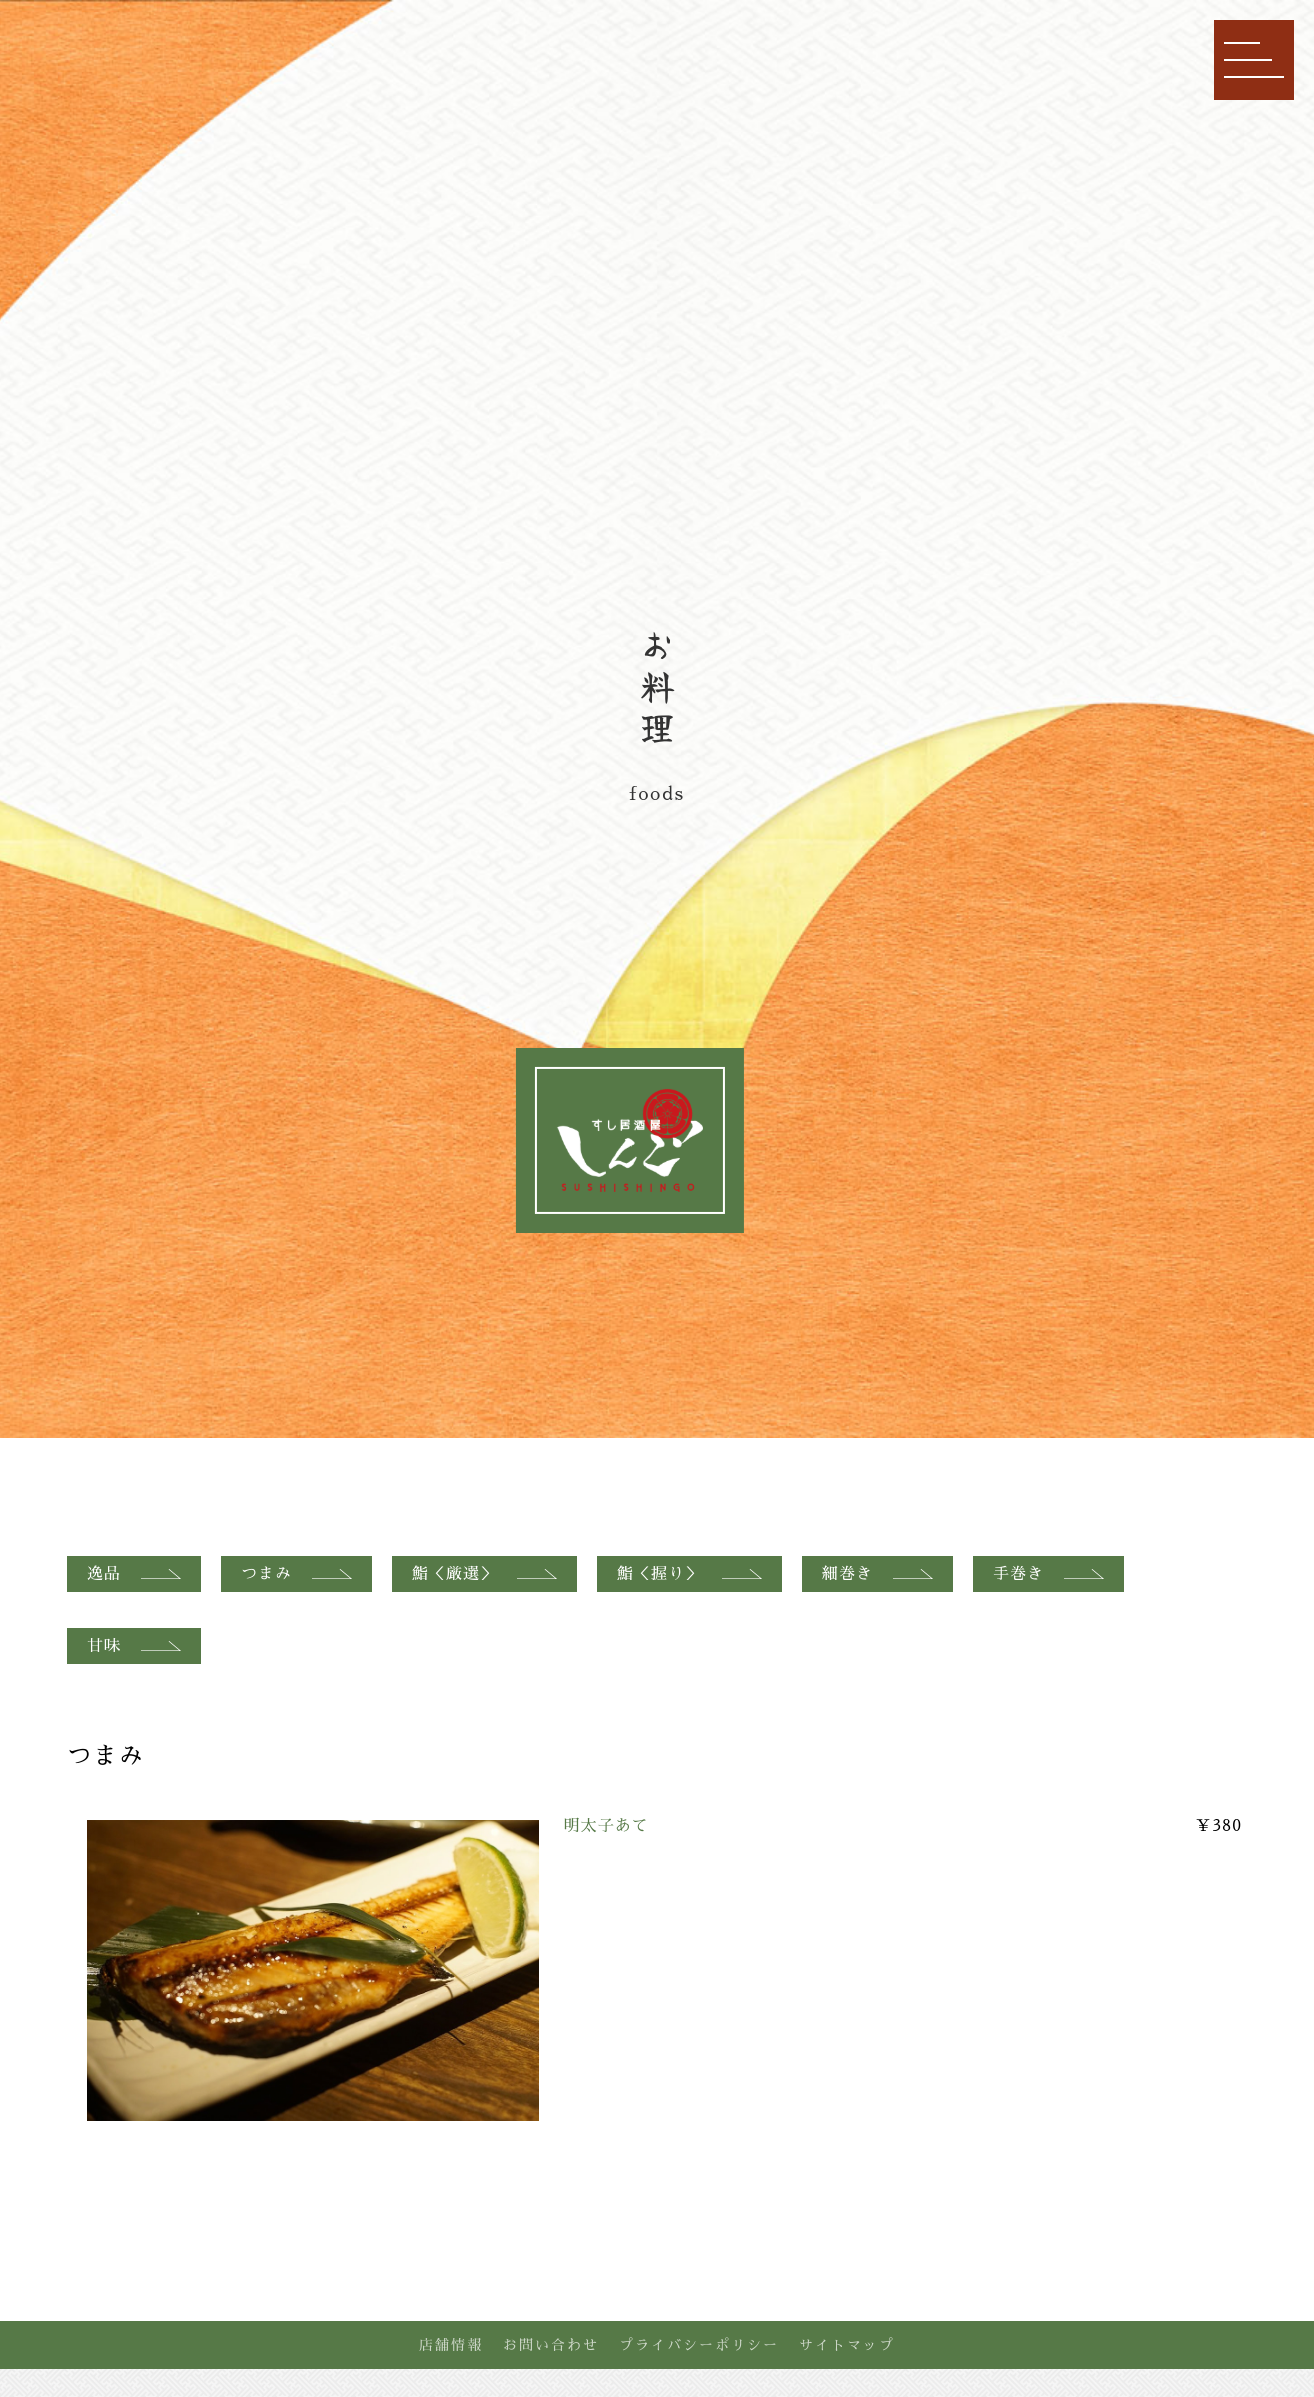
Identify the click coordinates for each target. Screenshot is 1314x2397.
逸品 (134, 1574)
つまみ (296, 1574)
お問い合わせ (551, 2345)
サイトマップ (847, 2345)
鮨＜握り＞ (689, 1574)
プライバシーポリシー (699, 2345)
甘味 (134, 1646)
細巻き (877, 1574)
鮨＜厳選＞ (484, 1574)
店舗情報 (451, 2345)
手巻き (1048, 1574)
